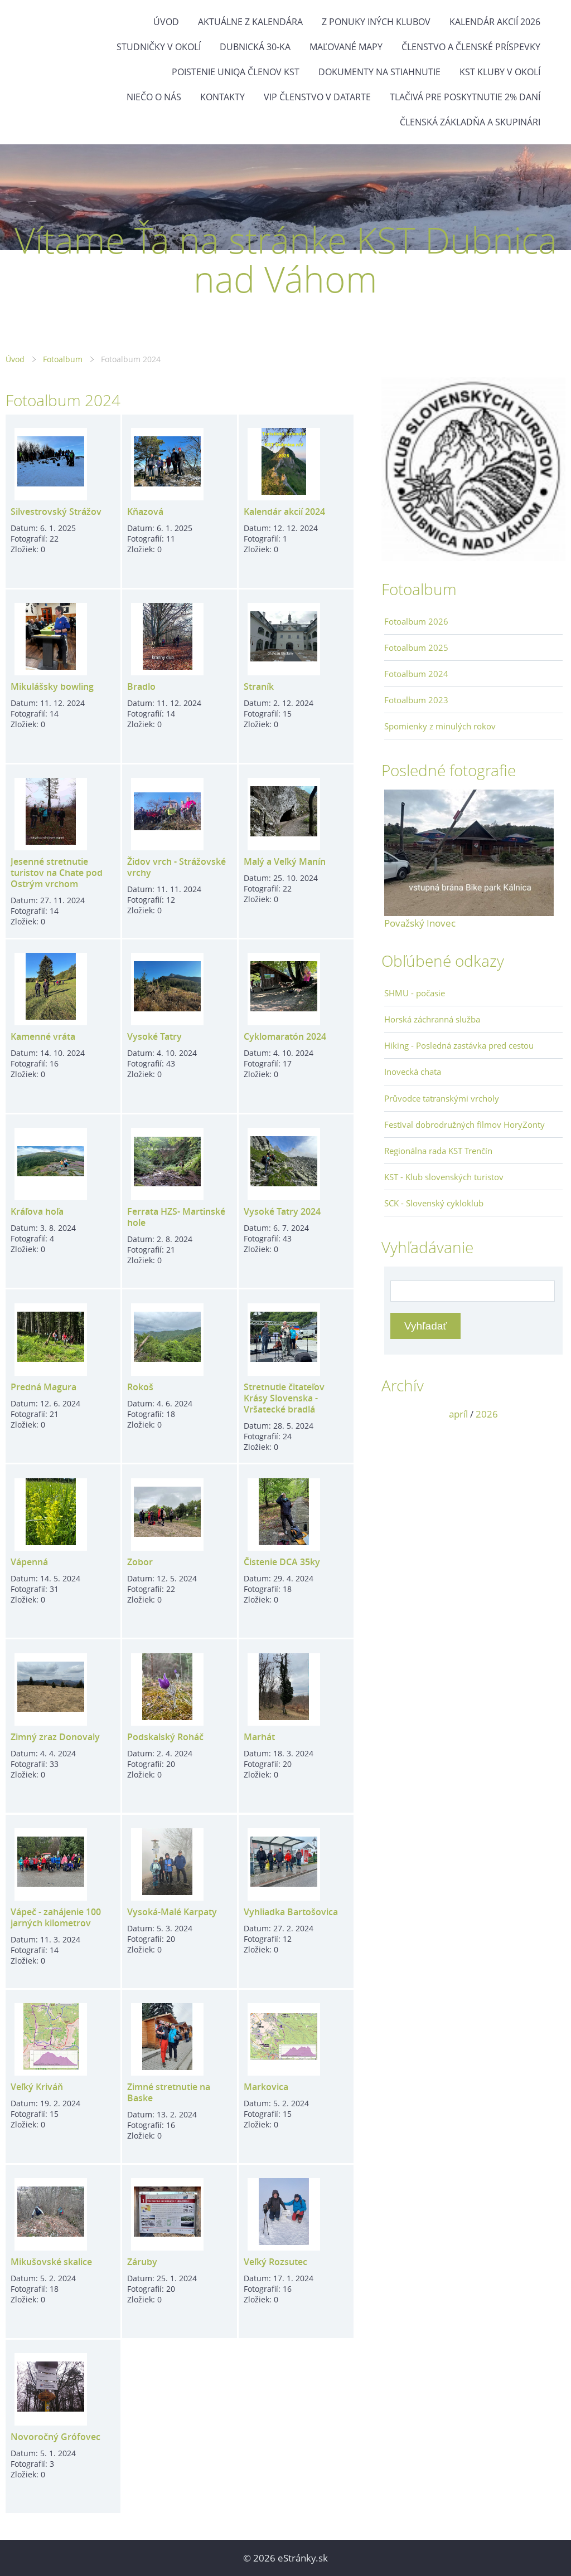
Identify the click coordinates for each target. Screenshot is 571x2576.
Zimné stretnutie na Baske (168, 2092)
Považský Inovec (420, 923)
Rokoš (140, 1387)
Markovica (266, 2087)
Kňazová (145, 511)
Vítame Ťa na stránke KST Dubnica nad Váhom (285, 259)
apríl (458, 1414)
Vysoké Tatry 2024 (282, 1211)
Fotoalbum (63, 359)
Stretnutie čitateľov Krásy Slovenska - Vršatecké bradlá (284, 1398)
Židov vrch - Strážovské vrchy (176, 867)
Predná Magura (43, 1387)
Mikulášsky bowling (52, 686)
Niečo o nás (154, 97)
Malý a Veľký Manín (285, 861)
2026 (487, 1414)
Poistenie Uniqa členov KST (235, 72)
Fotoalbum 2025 (416, 647)
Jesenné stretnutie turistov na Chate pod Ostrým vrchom (57, 872)
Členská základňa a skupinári (470, 122)
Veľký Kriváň (37, 2087)
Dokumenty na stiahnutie (379, 72)
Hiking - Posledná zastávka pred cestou (459, 1045)
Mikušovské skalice (51, 2262)
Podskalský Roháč (165, 1737)
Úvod (166, 22)
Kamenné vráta (43, 1036)
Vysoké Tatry (154, 1036)
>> (550, 1414)
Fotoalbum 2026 (416, 621)
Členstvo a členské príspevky (470, 47)
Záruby (142, 2262)
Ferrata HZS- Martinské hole (176, 1217)
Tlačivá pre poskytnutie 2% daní (465, 97)
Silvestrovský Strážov (56, 511)
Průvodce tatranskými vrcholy (441, 1098)
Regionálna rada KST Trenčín (438, 1150)
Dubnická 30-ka (255, 47)
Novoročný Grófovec (55, 2437)
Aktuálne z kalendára (250, 22)
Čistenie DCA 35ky (282, 1562)
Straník (259, 686)
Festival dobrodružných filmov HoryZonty (464, 1124)
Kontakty (222, 97)
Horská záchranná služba (432, 1019)
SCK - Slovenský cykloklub (433, 1203)
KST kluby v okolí (499, 72)
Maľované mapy (346, 47)
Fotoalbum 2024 (416, 673)
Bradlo (141, 686)
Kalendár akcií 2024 (284, 511)
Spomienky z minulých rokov (440, 726)
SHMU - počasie (414, 993)
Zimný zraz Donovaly (55, 1737)
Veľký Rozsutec (275, 2262)
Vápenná (29, 1562)
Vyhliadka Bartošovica (291, 1912)
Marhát (259, 1737)
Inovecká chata (412, 1071)
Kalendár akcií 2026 (494, 22)
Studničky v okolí (159, 47)
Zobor (140, 1562)
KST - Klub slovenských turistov (444, 1176)
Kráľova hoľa (37, 1211)
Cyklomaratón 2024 (285, 1036)
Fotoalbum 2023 (416, 699)
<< (396, 1414)
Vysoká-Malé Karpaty (172, 1912)
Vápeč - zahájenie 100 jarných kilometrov (56, 1917)
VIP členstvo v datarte (317, 97)
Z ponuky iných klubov (376, 22)
